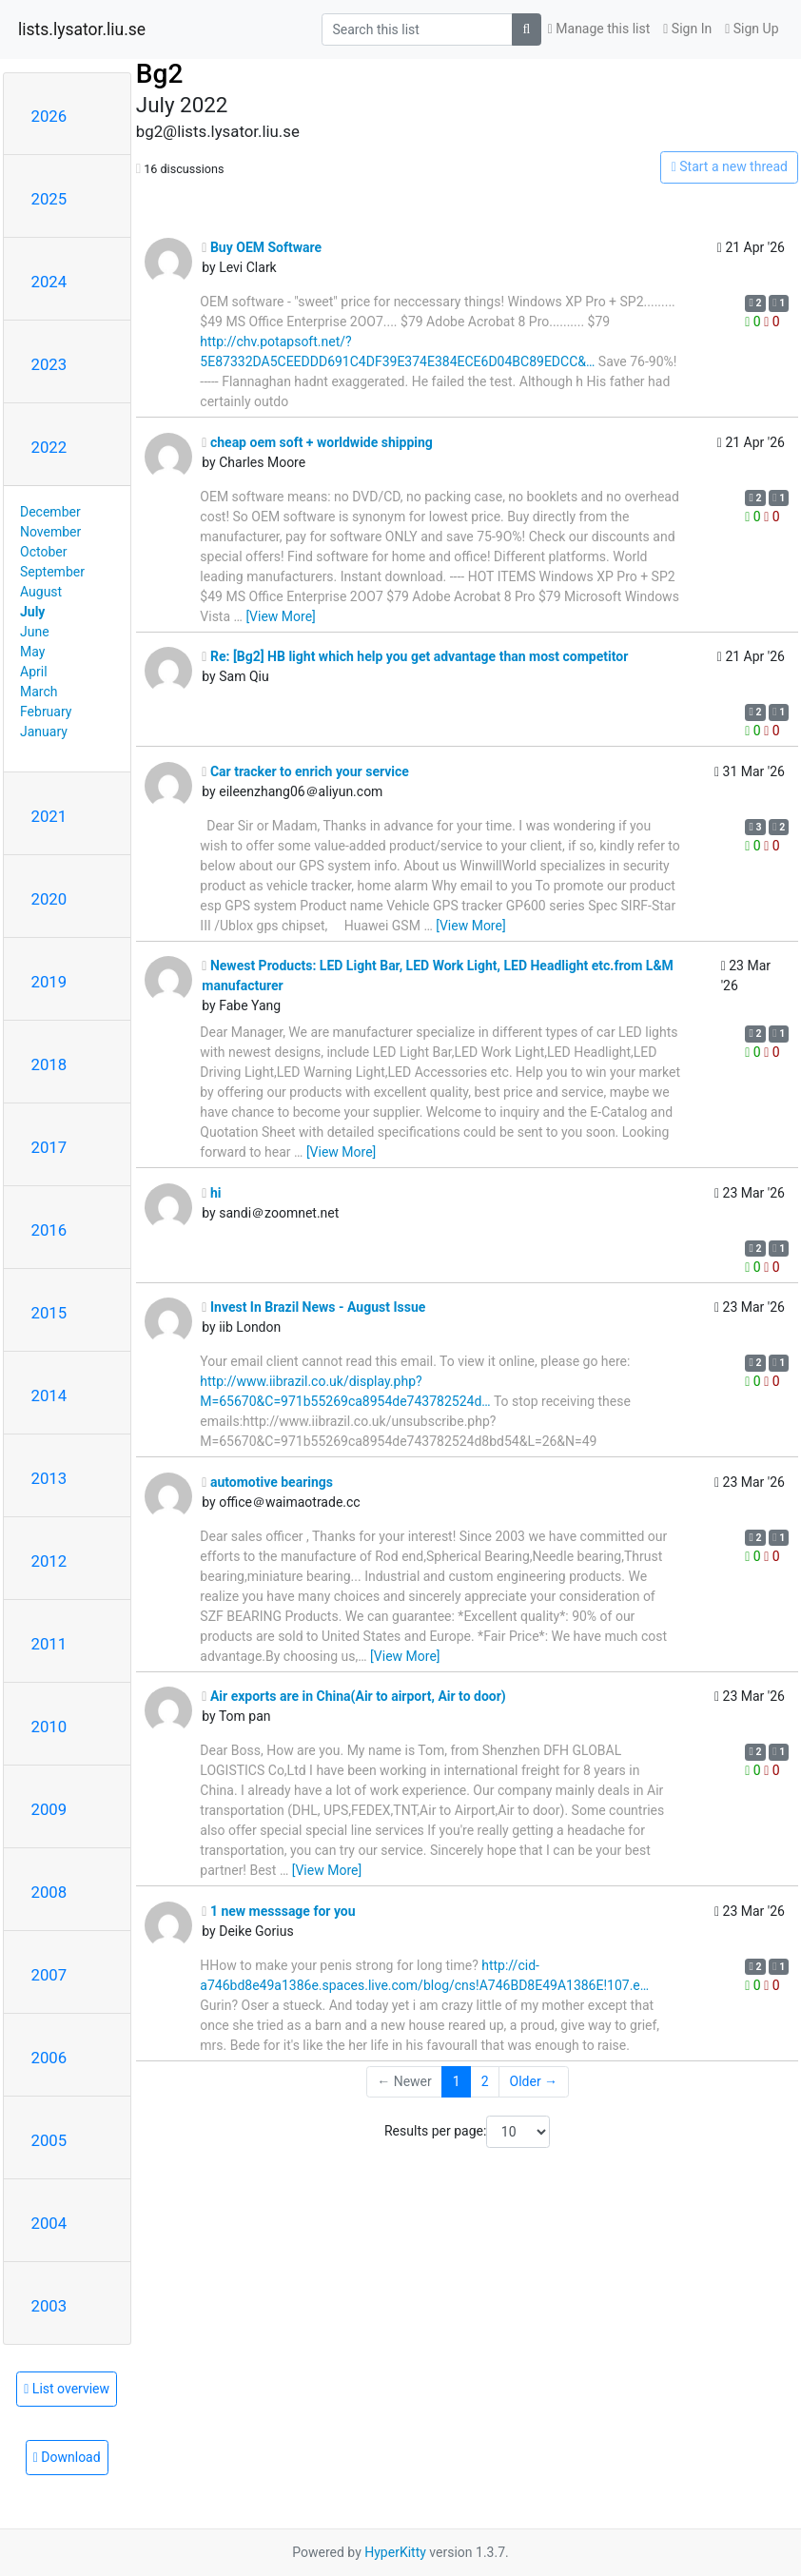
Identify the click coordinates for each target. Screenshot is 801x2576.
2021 (49, 816)
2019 (49, 981)
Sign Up (751, 28)
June (34, 631)
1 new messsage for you (278, 1911)
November (50, 531)
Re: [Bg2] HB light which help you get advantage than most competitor (415, 656)
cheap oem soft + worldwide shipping (317, 442)
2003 (49, 2305)
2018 (49, 1064)
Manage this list (599, 28)
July (32, 611)
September (52, 571)
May (32, 651)
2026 (49, 116)
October (43, 551)
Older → (534, 2081)
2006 (49, 2057)
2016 (49, 1229)
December (50, 511)
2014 (49, 1395)
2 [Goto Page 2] (485, 2081)
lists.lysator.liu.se (82, 29)
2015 (49, 1312)
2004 (49, 2223)
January (44, 731)
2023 (49, 364)
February (45, 711)
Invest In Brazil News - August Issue (313, 1307)
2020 (49, 898)
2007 (49, 1974)
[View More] (280, 616)
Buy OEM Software (262, 247)
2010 (49, 1726)
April (34, 671)
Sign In (687, 28)
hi (211, 1192)
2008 (49, 1892)
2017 (49, 1147)
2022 (49, 447)
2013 (49, 1478)
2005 (49, 2140)
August (41, 591)
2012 (49, 1561)
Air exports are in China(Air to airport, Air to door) (353, 1696)
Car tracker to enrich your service (305, 771)
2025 (49, 198)
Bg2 (159, 73)
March (39, 691)
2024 (49, 281)
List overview (66, 2388)
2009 (49, 1809)
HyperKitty (395, 2552)
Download (67, 2457)
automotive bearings (267, 1482)
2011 (49, 1643)
